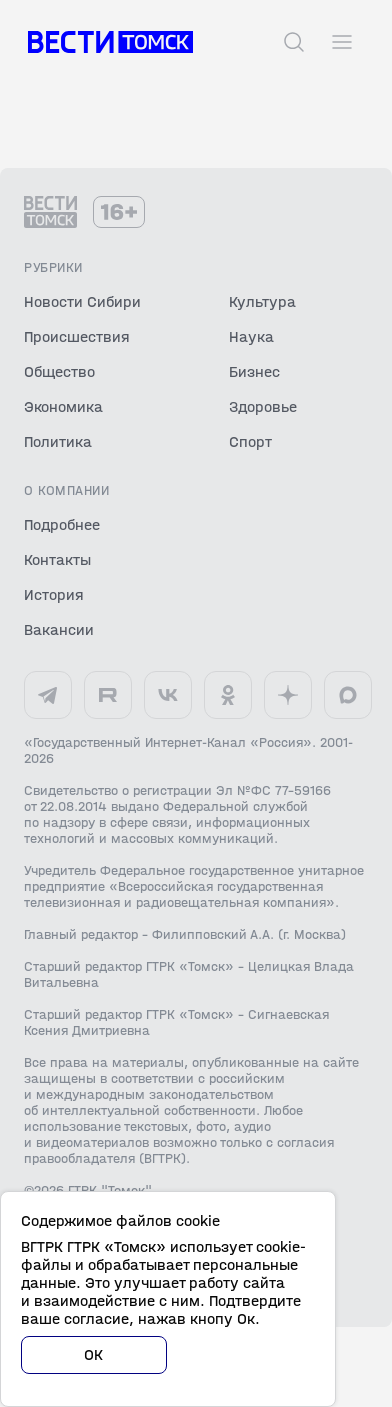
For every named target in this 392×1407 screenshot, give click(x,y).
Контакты (57, 559)
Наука (251, 336)
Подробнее (62, 524)
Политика (58, 441)
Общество (59, 371)
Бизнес (254, 371)
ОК (94, 1354)
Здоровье (263, 406)
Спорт (250, 441)
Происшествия (77, 336)
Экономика (63, 406)
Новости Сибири (82, 301)
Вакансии (59, 629)
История (54, 594)
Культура (262, 301)
